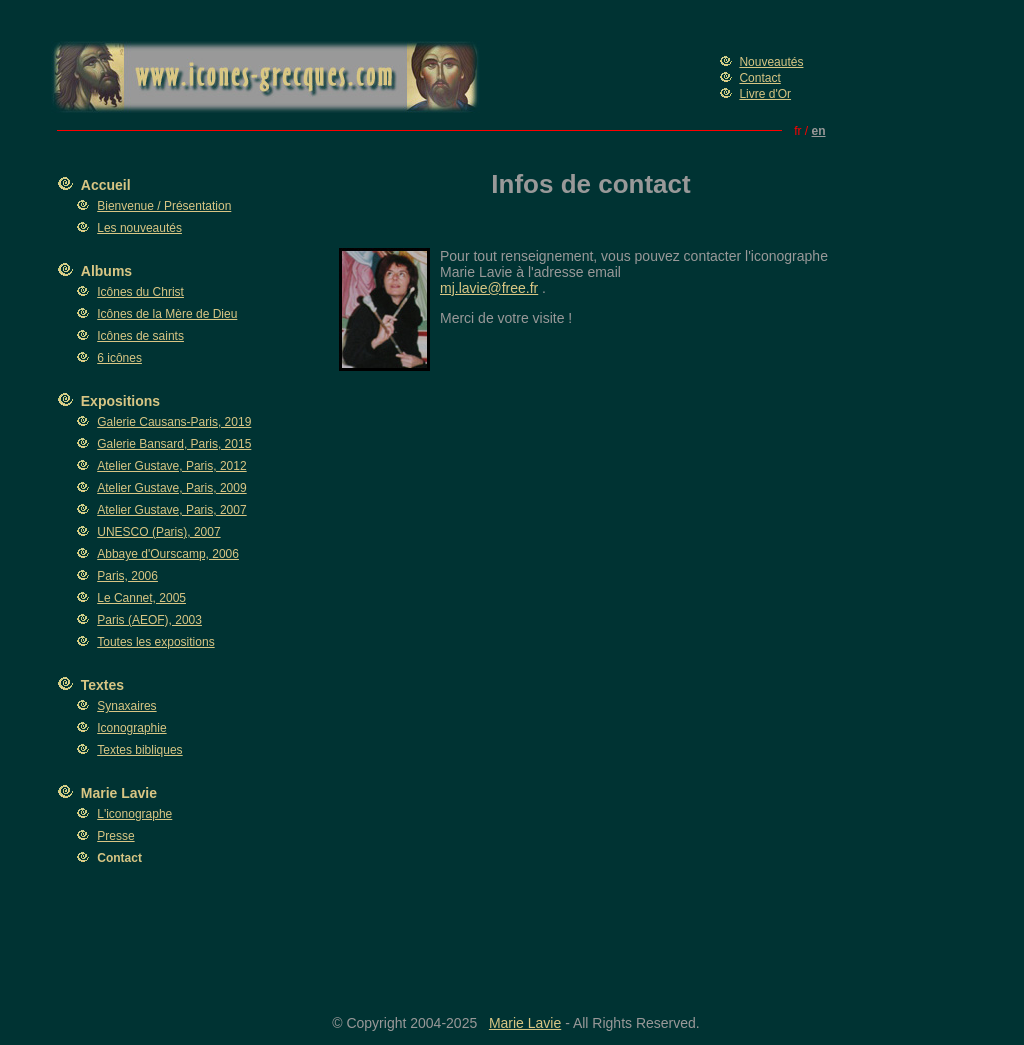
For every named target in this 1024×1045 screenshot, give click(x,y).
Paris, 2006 (127, 576)
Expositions (120, 401)
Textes (102, 685)
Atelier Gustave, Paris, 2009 (171, 488)
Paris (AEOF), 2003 (149, 620)
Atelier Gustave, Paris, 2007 (171, 510)
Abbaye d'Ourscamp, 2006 (168, 554)
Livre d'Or (765, 94)
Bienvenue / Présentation (164, 206)
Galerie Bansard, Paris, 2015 (174, 444)
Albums (106, 271)
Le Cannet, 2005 (141, 598)
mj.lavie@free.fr (489, 288)
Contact (759, 78)
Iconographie (131, 728)
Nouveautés (771, 62)
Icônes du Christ (140, 292)
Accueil (106, 185)
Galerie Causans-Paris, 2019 (174, 422)
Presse (115, 836)
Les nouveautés (139, 228)
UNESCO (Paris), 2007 (158, 532)
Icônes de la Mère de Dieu (167, 314)
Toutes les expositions (155, 642)
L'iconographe (134, 814)
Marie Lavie (119, 793)
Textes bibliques (139, 750)
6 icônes (119, 358)
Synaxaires (126, 706)
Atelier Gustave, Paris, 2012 (171, 466)
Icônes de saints (140, 336)
